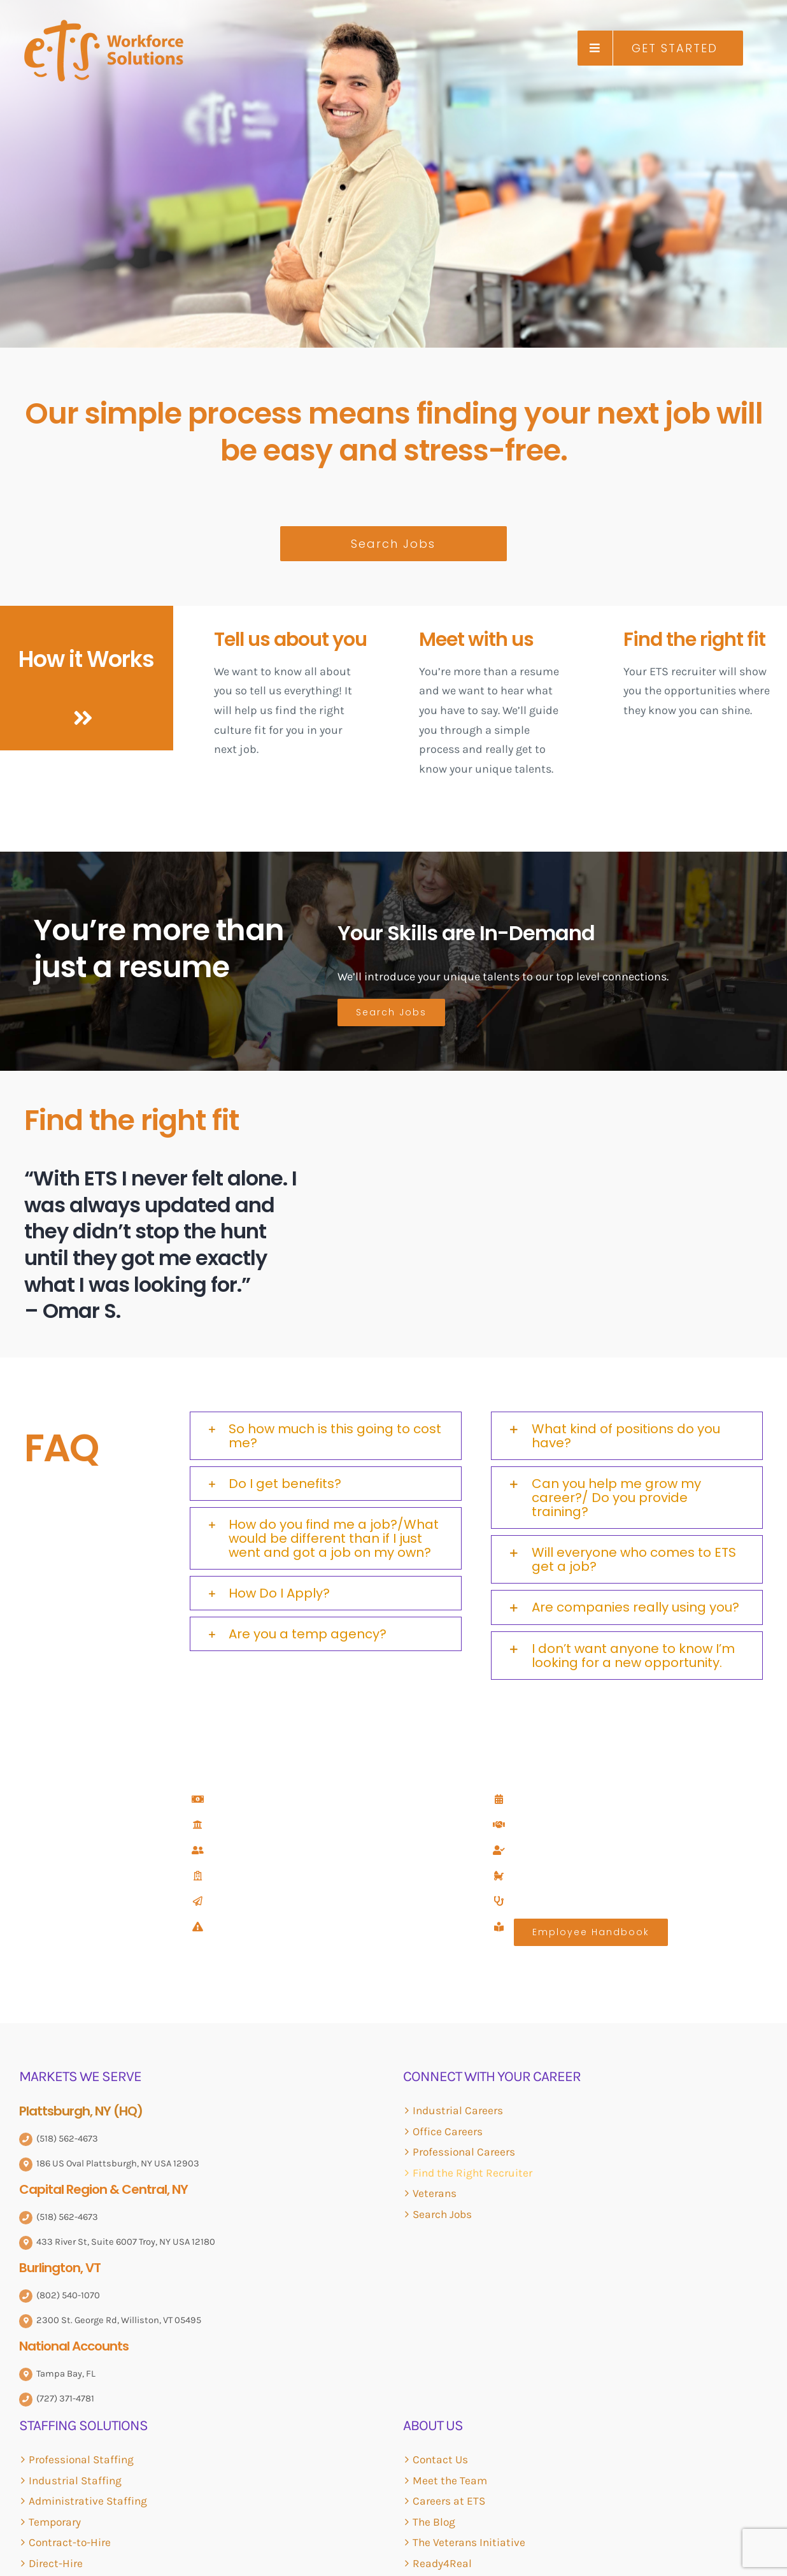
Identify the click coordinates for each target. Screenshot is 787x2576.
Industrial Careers (458, 2110)
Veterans (435, 2193)
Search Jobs (442, 2214)
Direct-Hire (56, 2563)
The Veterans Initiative (469, 2542)
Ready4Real (442, 2563)
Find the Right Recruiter (472, 2172)
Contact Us (440, 2459)
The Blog (434, 2521)
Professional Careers (464, 2151)
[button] (325, 1435)
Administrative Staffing (88, 2500)
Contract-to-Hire (70, 2542)
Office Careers (448, 2131)
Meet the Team (450, 2480)
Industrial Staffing (75, 2480)
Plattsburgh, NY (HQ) (81, 2111)
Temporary (55, 2521)
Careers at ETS (449, 2500)
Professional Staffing (81, 2459)
